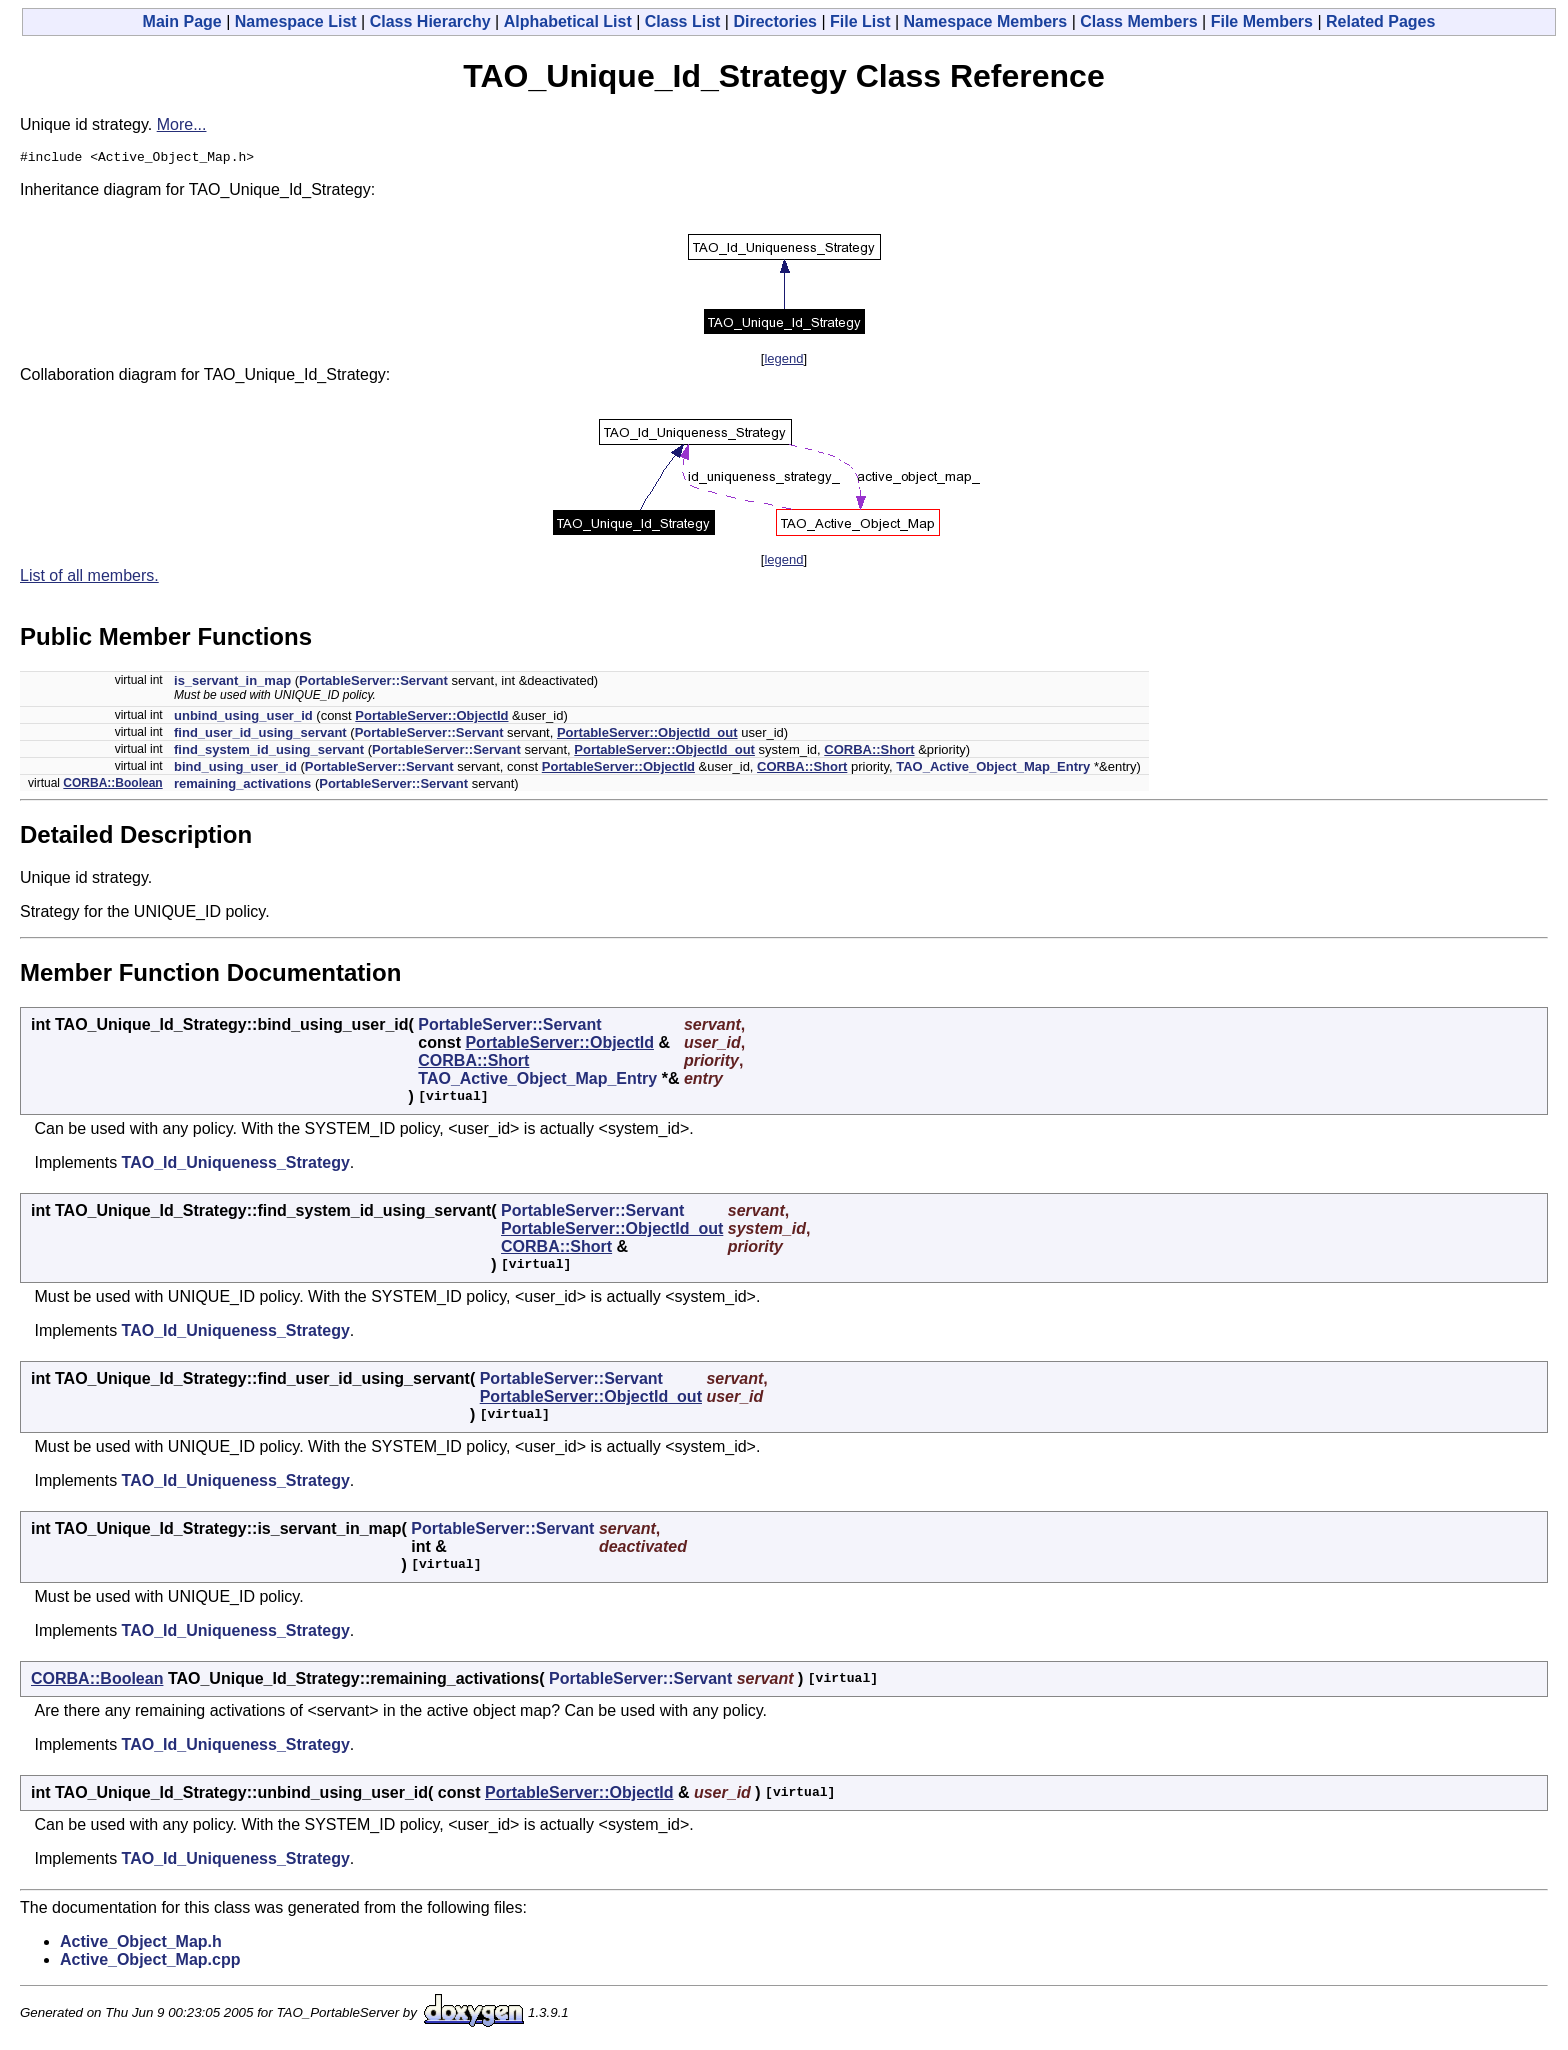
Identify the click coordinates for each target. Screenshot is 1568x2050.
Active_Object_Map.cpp (150, 1962)
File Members (1262, 21)
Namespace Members (986, 21)
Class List (683, 21)
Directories (775, 21)
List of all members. (89, 578)
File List (860, 21)
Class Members (1138, 21)
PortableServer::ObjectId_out (647, 735)
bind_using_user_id (235, 769)
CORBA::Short (869, 752)
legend (783, 361)
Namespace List (296, 21)
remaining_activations (242, 786)
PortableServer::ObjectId (431, 718)
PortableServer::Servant (373, 683)
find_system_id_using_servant (269, 752)
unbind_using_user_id (243, 718)
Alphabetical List (568, 21)
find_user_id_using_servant (260, 735)
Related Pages (1380, 21)
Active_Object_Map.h (141, 1944)
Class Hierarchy (430, 21)
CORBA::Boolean (112, 786)
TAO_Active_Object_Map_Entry (993, 769)
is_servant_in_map (232, 683)
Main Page (182, 21)
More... (182, 124)
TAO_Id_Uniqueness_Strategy (236, 1165)
